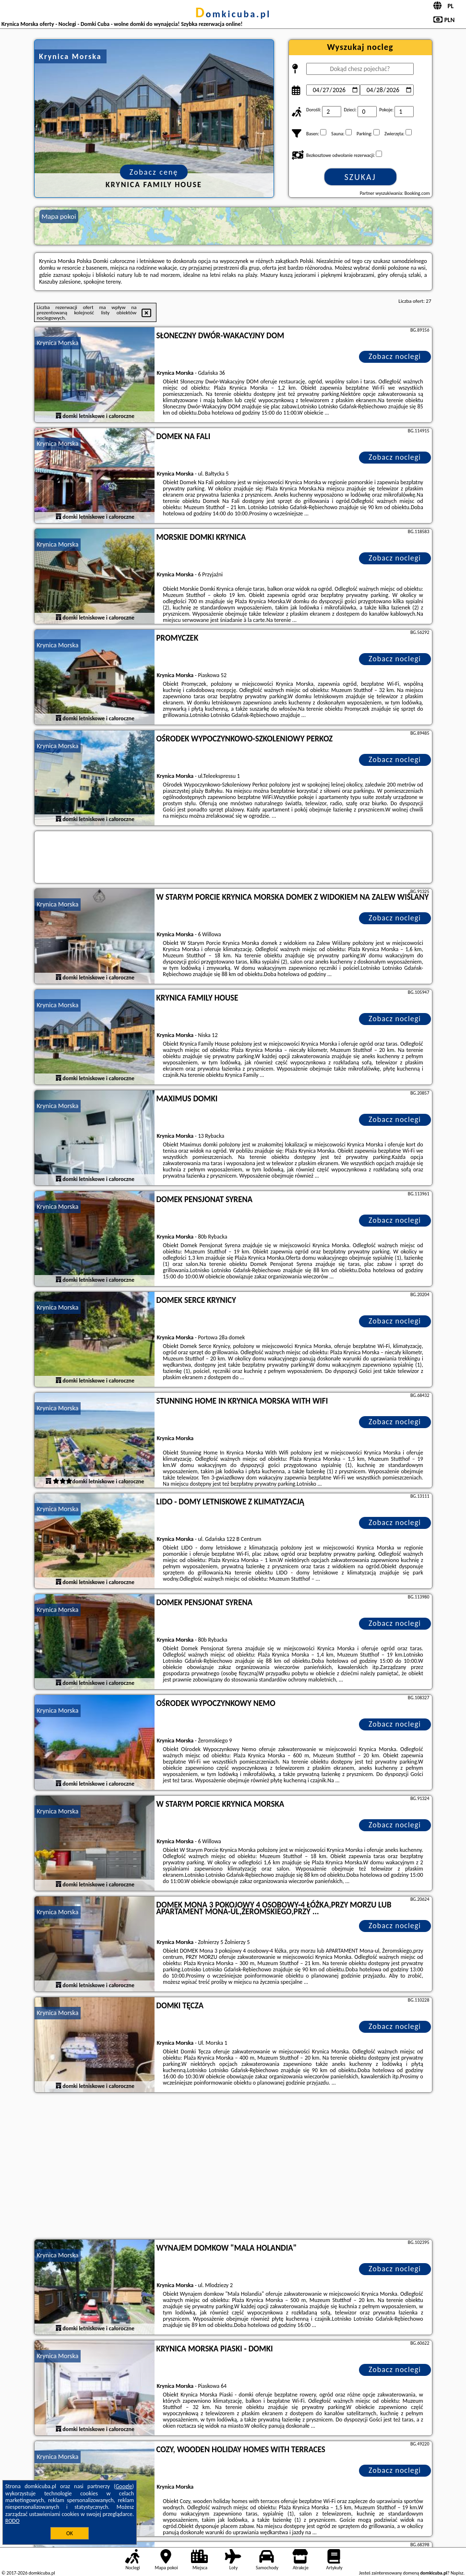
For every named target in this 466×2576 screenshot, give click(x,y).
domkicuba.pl (233, 14)
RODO (12, 2520)
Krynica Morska (58, 343)
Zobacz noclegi (395, 356)
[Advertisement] (233, 2167)
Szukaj (360, 177)
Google (124, 2486)
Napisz (457, 2573)
